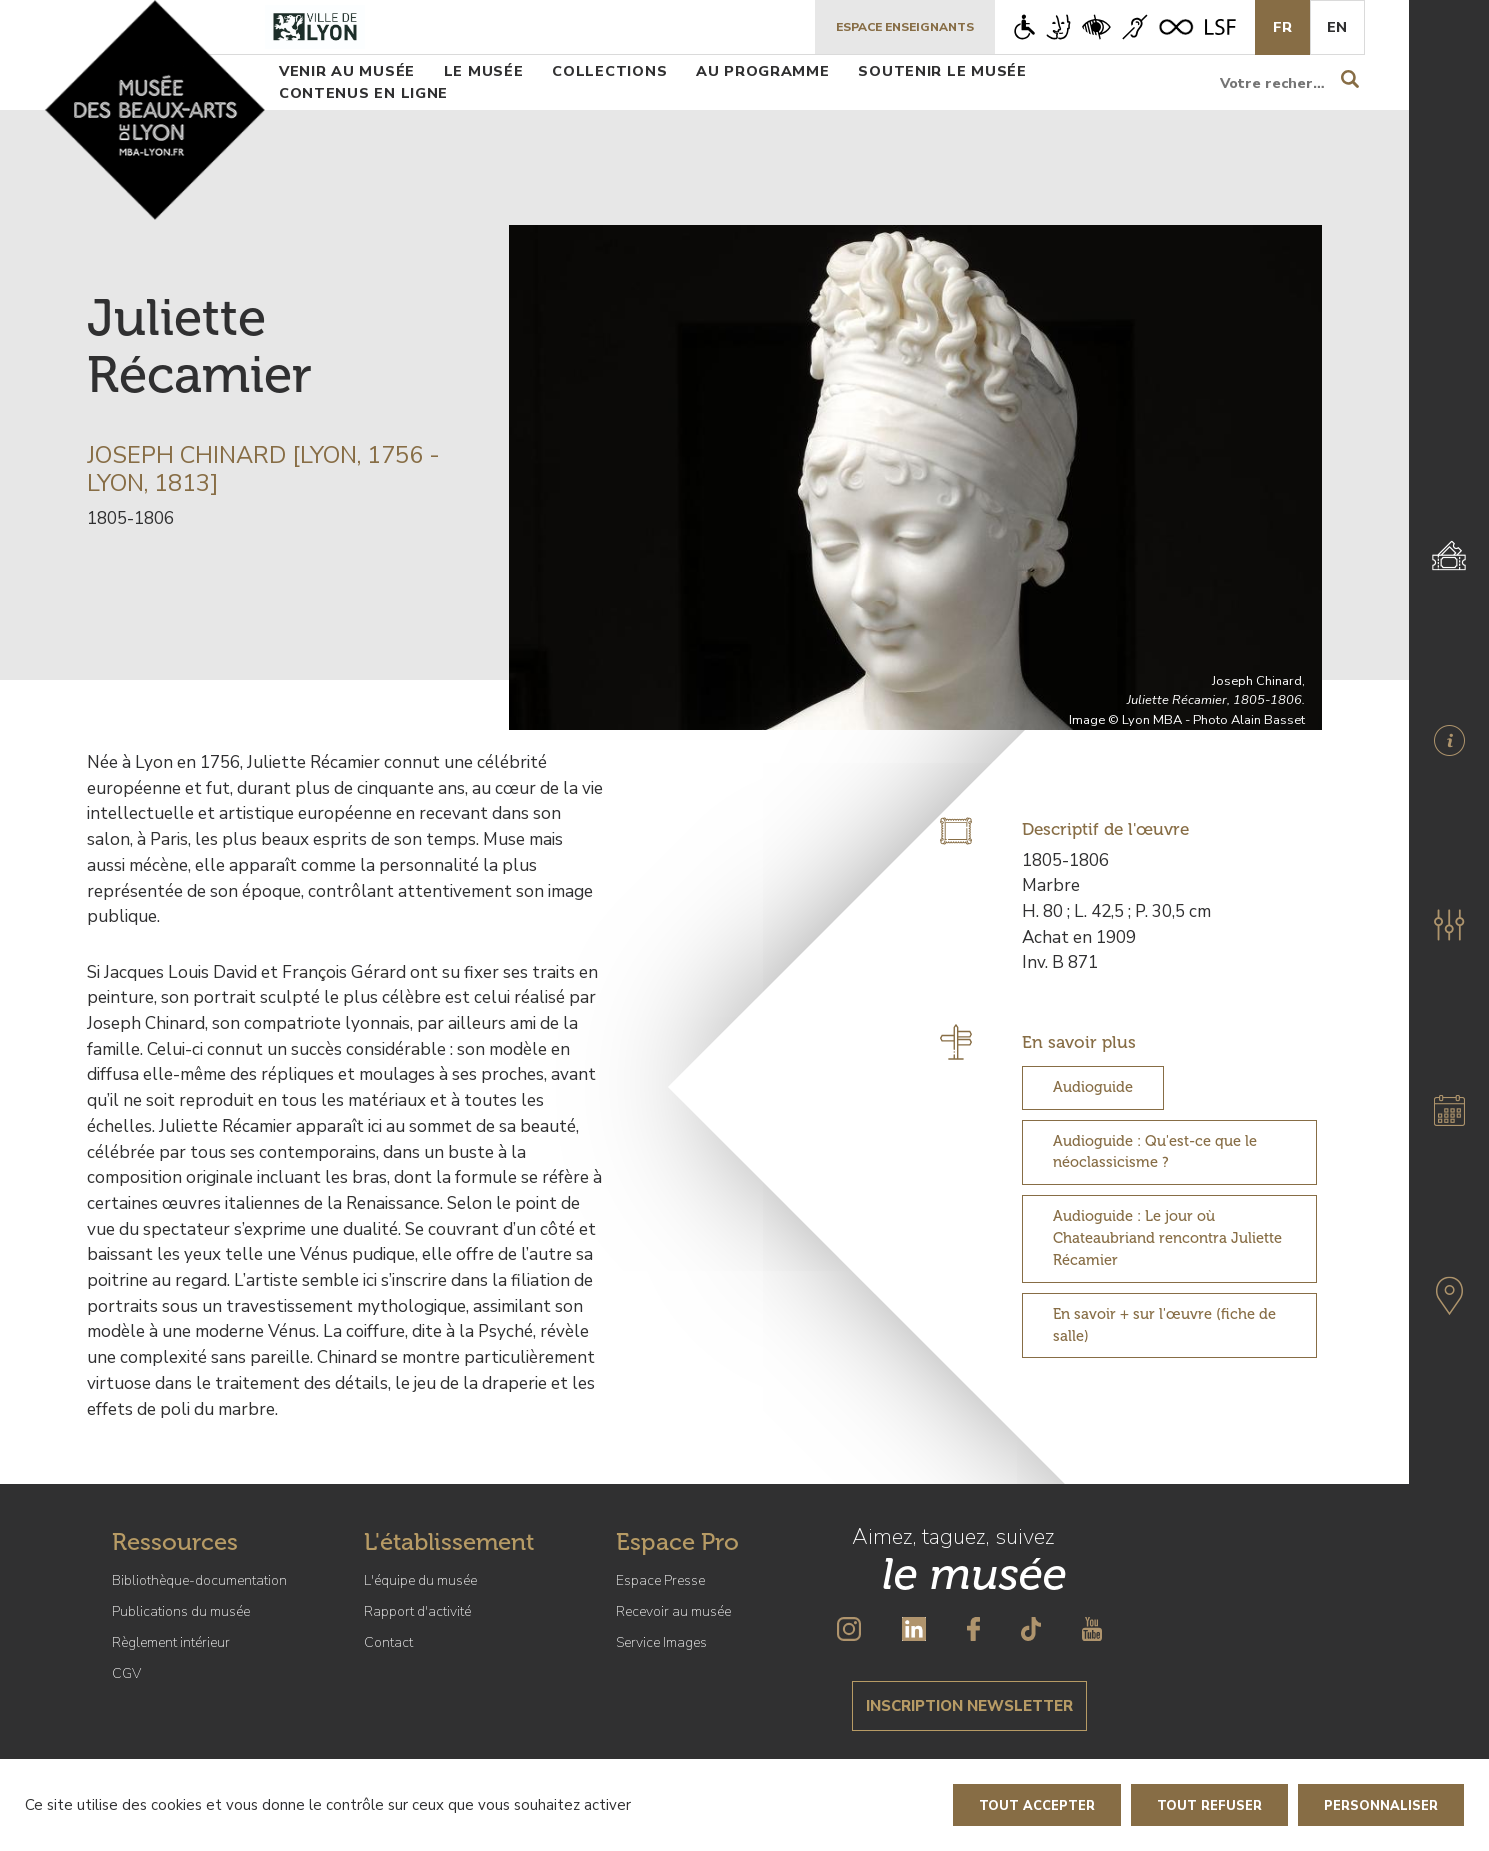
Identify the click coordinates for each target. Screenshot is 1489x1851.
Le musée (484, 71)
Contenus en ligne (363, 93)
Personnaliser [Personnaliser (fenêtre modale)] (1381, 1806)
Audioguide (1093, 1087)
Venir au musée (347, 71)
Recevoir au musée (673, 1611)
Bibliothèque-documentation (199, 1580)
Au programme (763, 71)
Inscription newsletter (969, 1706)
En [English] (1337, 27)
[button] (1449, 925)
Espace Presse (660, 1580)
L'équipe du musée (420, 1580)
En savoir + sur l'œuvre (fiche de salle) (1164, 1325)
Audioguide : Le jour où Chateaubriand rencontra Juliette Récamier (1167, 1238)
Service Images (661, 1642)
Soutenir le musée (942, 71)
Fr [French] (1282, 27)
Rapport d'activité (417, 1611)
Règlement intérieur (171, 1642)
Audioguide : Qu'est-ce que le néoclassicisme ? (1155, 1152)
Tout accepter (1037, 1806)
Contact (388, 1642)
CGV (126, 1673)
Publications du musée (181, 1611)
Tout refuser (1209, 1806)
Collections (609, 71)
